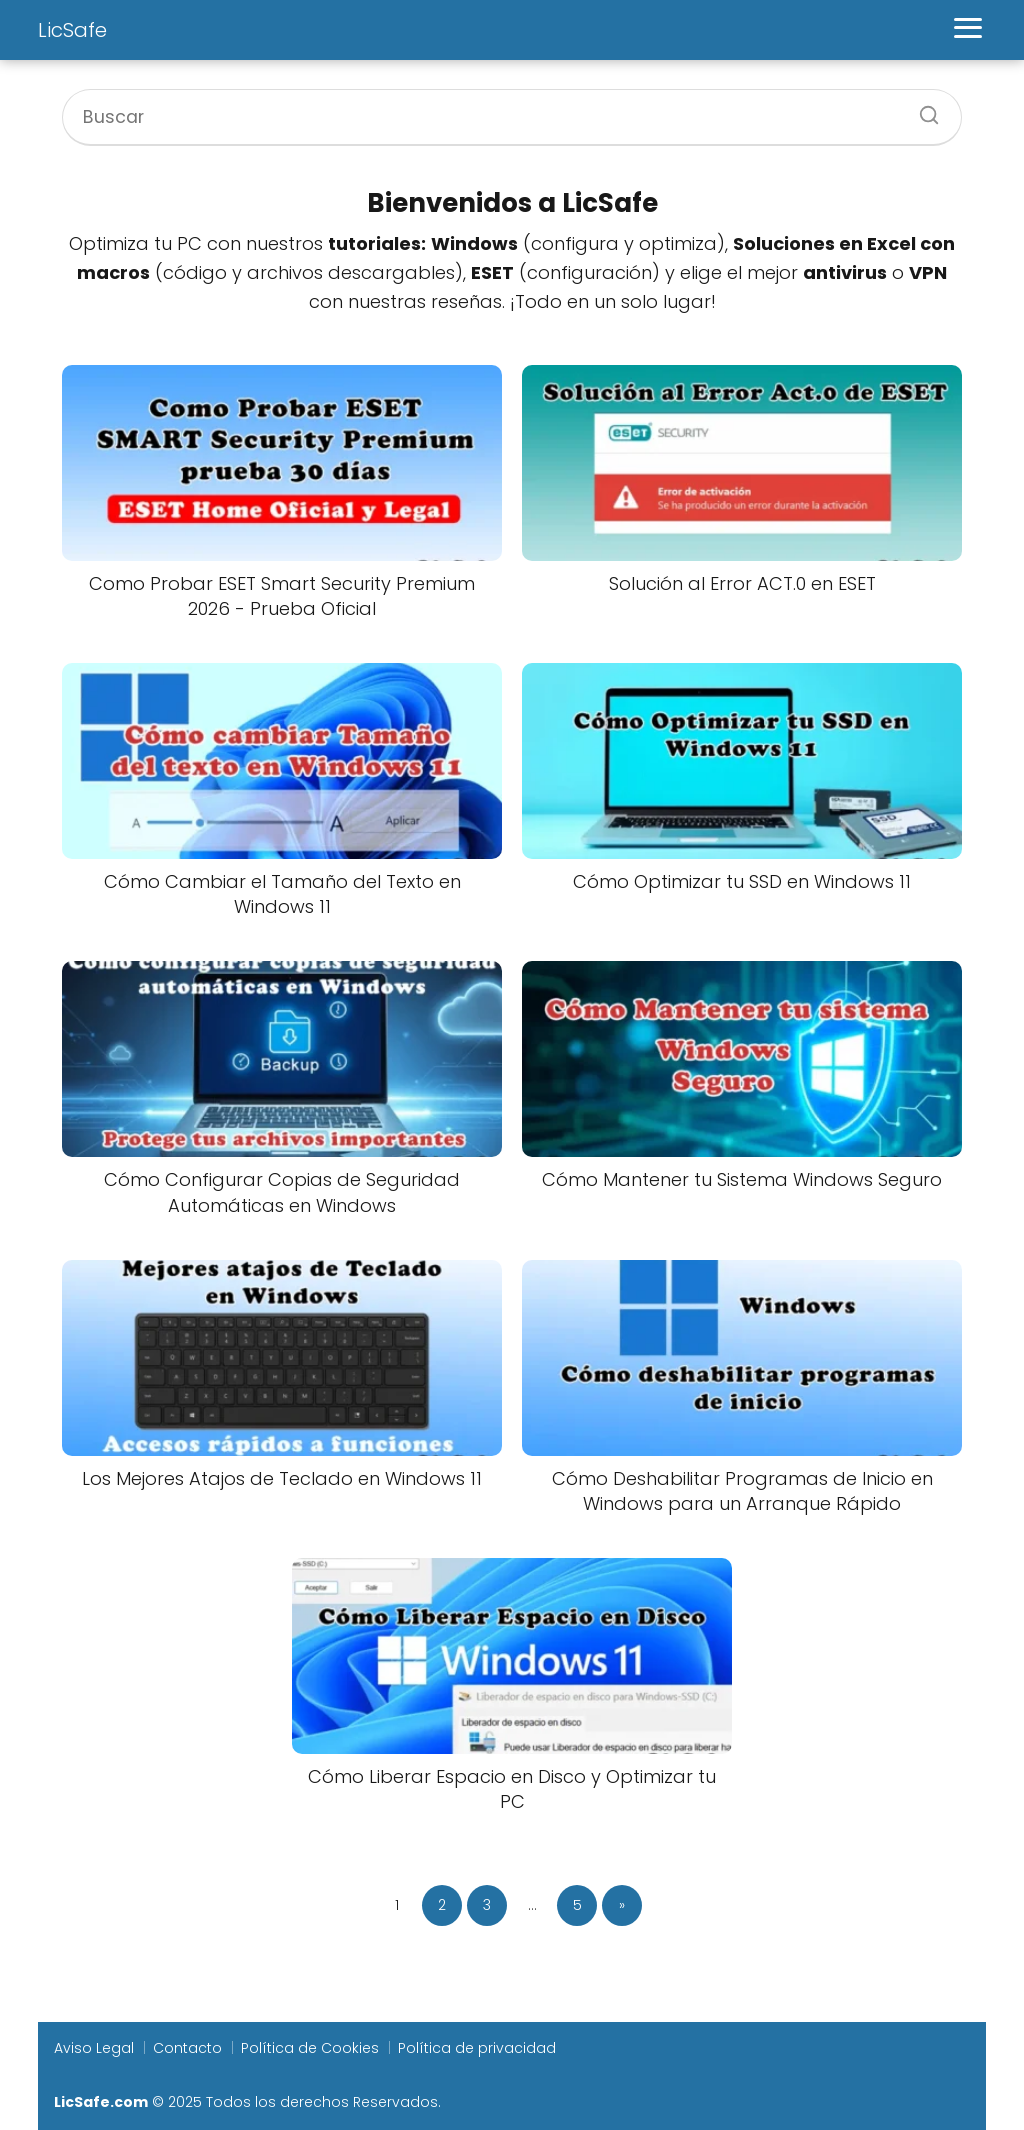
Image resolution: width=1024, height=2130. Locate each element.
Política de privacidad (477, 2048)
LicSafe (72, 30)
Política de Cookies (310, 2048)
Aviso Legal (94, 2048)
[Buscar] (922, 109)
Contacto (187, 2048)
